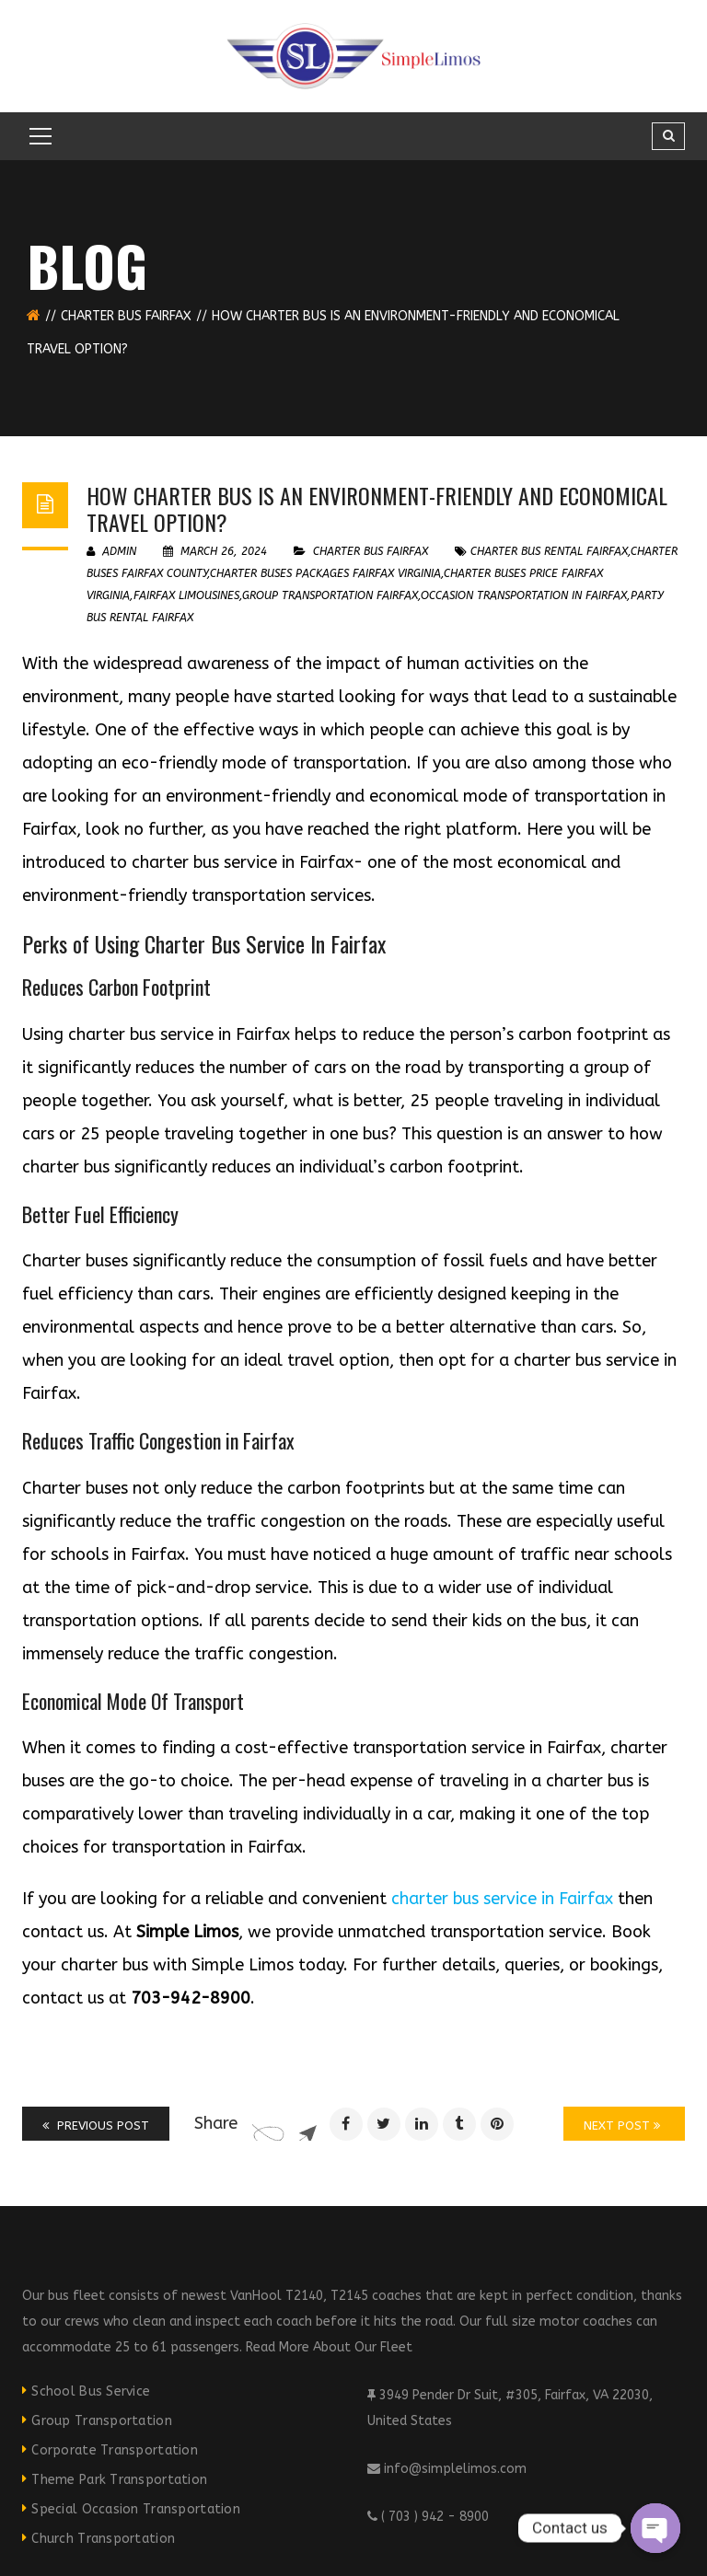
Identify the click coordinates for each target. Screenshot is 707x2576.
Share (216, 2123)
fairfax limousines (186, 595)
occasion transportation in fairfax (524, 595)
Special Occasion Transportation (135, 2509)
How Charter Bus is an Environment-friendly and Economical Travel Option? (377, 508)
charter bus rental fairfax (549, 551)
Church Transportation (103, 2539)
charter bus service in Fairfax (502, 1899)
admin (111, 551)
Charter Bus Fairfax (126, 316)
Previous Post (95, 2125)
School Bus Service (90, 2391)
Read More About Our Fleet (329, 2347)
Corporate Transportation (114, 2450)
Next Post (622, 2125)
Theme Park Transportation (119, 2480)
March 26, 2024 (217, 551)
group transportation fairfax (330, 595)
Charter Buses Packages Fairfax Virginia (325, 573)
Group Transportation (101, 2421)
